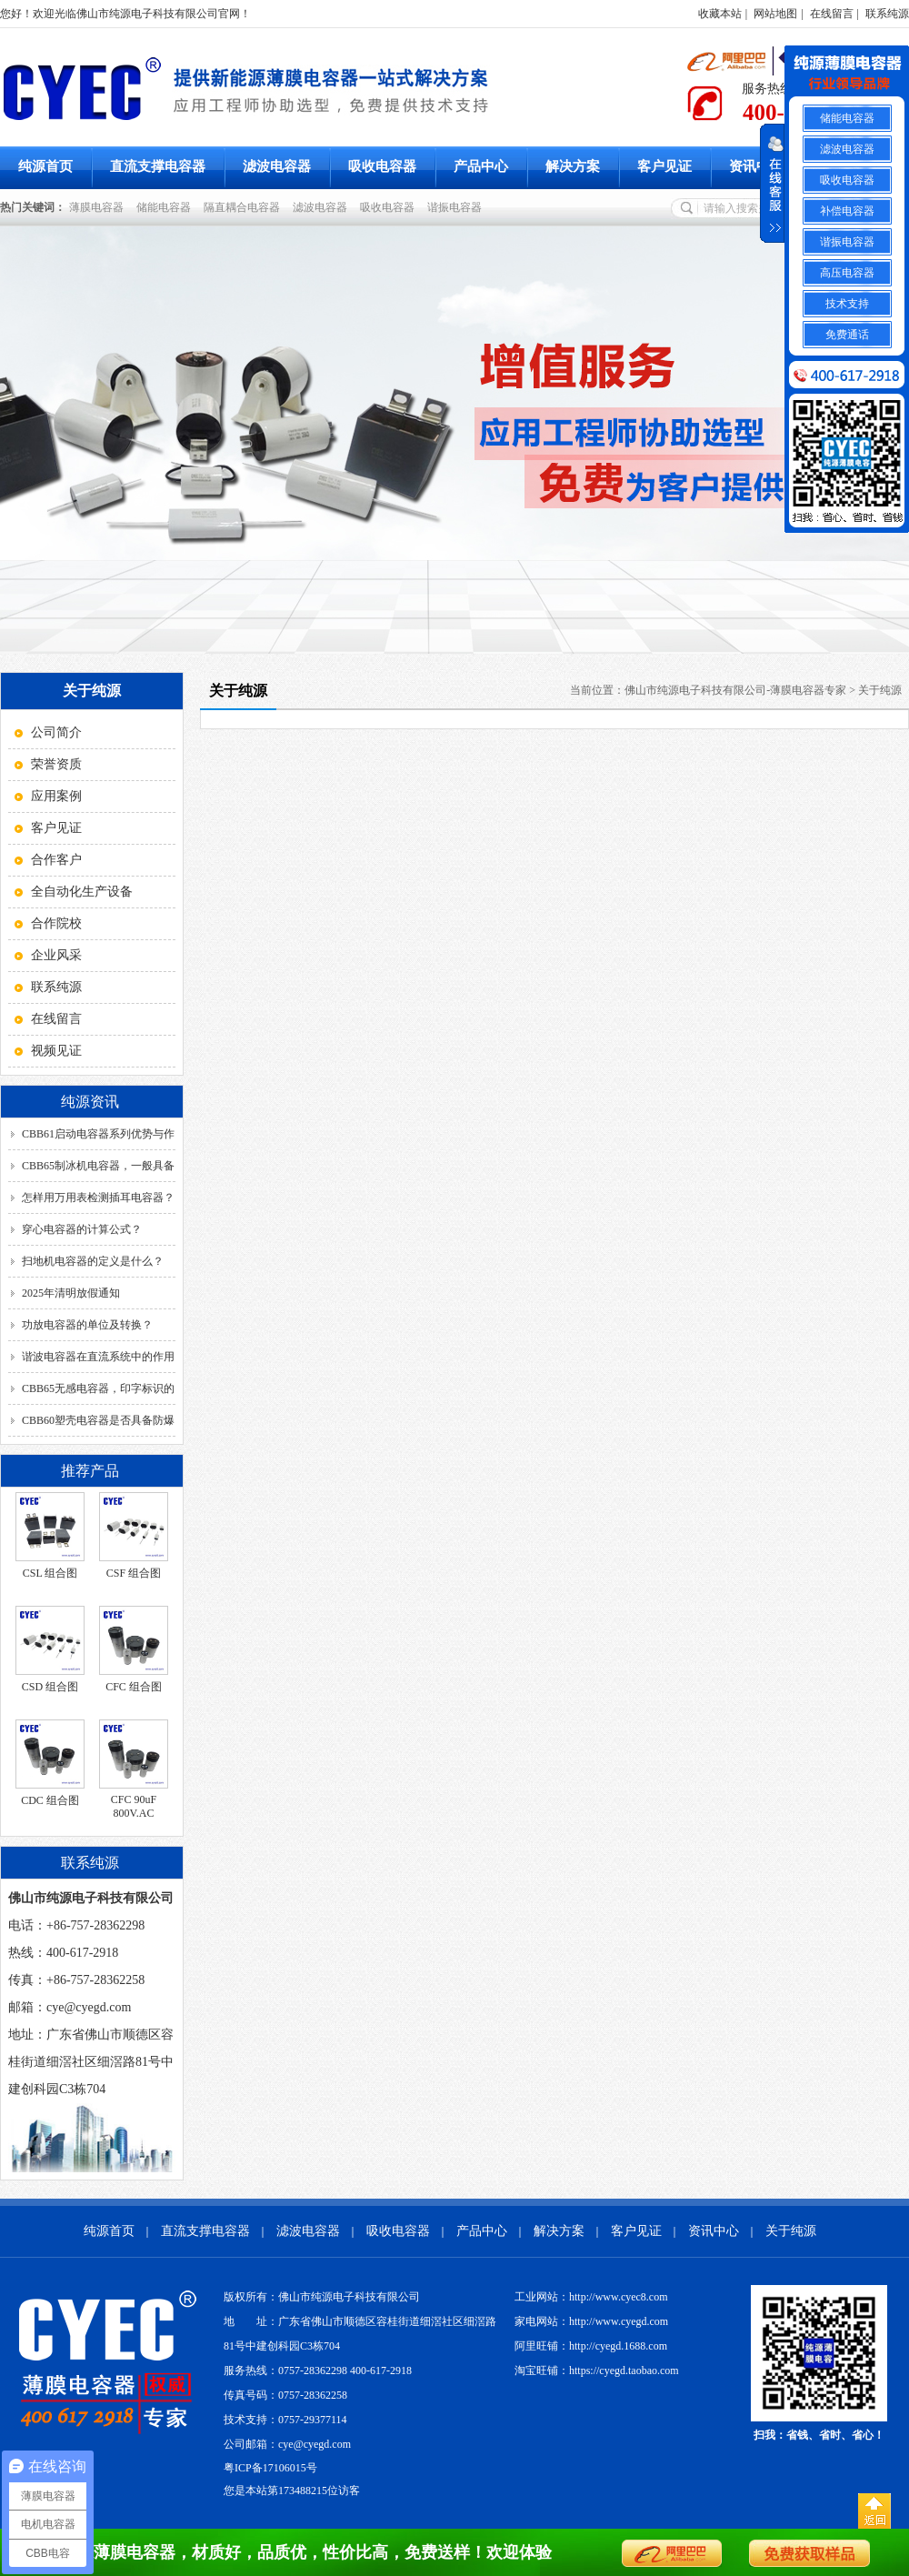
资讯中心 (756, 166)
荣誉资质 (56, 764)
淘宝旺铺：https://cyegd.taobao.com (596, 2370)
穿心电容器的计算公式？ (82, 1229)
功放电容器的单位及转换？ (87, 1324)
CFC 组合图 (133, 1686)
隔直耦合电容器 (244, 207)
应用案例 (56, 796)
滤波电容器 (277, 166)
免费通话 (847, 334)
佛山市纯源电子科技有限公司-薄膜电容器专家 (735, 690)
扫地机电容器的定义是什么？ (93, 1261)
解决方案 (572, 166)
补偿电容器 (847, 211)
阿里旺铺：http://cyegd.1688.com (590, 2346)
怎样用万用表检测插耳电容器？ (98, 1197)
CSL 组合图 (50, 1573)
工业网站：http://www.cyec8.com (591, 2296)
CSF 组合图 (133, 1573)
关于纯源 (880, 690)
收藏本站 (720, 13)
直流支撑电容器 (157, 166)
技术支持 (847, 303)
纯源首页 (45, 166)
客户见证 (664, 166)
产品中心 (481, 166)
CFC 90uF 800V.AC (133, 1806)
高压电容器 (847, 272)
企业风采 (56, 955)
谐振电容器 (457, 207)
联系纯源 (887, 13)
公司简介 (56, 732)
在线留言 (832, 13)
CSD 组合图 (50, 1686)
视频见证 (56, 1050)
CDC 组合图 (50, 1800)
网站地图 (775, 13)
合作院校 (56, 923)
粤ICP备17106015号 (270, 2467)
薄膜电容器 (99, 207)
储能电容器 (166, 207)
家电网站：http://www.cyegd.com (591, 2321)
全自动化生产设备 (82, 891)
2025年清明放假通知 (71, 1293)
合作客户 (56, 860)
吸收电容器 (382, 166)
